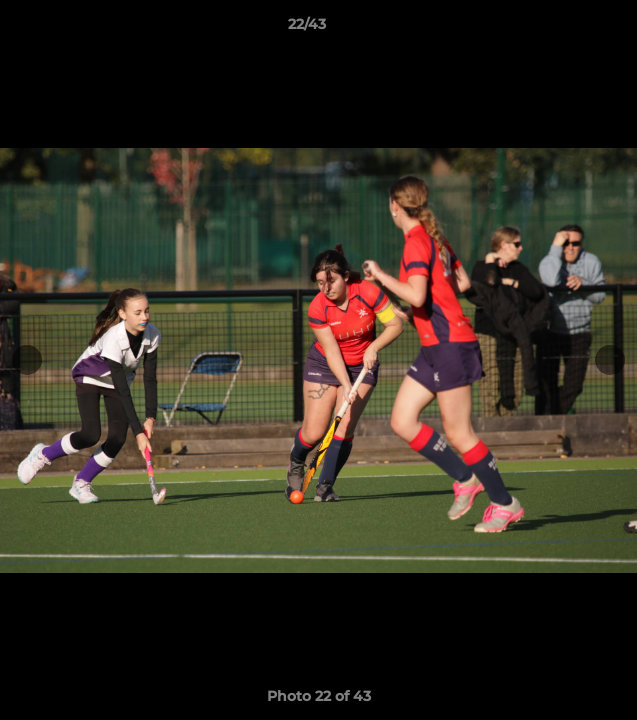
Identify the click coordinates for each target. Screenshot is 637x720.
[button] (565, 29)
